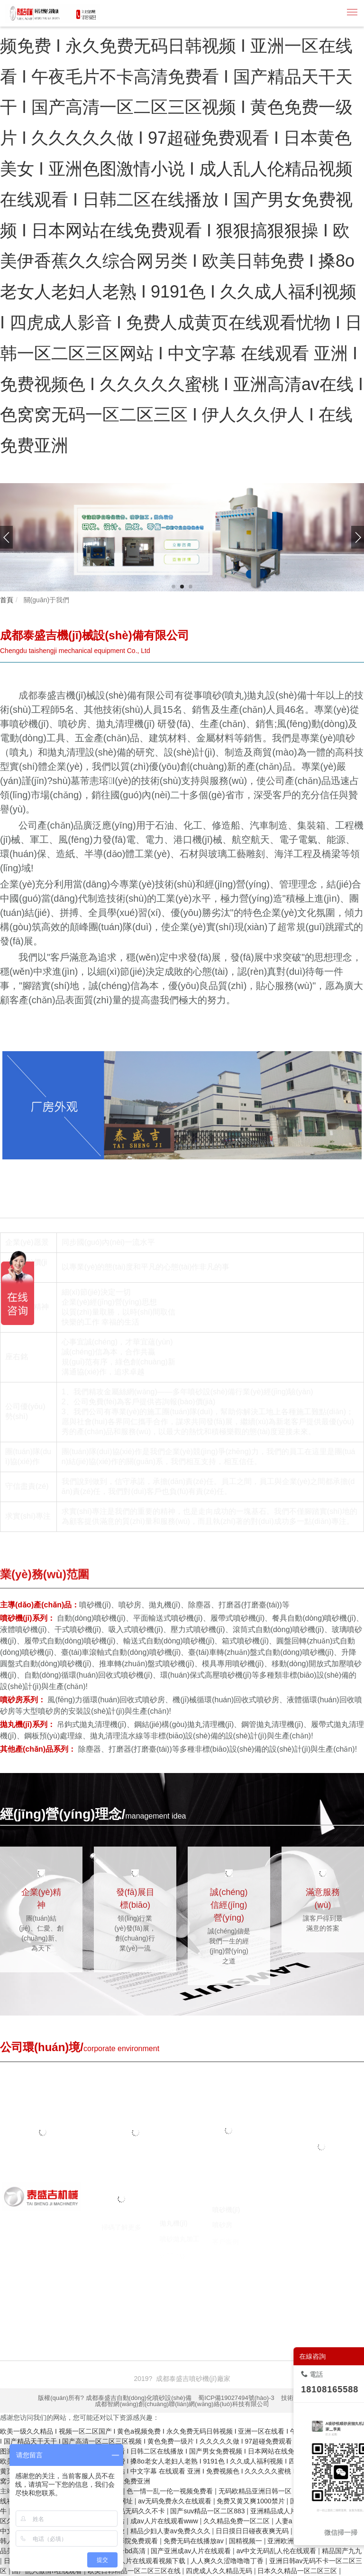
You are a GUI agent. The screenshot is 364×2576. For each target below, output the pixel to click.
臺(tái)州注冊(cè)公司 (303, 2305)
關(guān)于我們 (45, 600)
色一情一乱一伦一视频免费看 (171, 2491)
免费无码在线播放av (195, 2541)
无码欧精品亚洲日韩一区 (255, 2491)
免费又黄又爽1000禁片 (251, 2501)
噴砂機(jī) (47, 2305)
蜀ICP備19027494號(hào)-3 (236, 2398)
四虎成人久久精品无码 (220, 2571)
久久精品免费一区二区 (237, 2521)
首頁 (6, 600)
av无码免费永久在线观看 (175, 2501)
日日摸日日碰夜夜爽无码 (253, 2531)
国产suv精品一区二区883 (208, 2511)
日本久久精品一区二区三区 (298, 2571)
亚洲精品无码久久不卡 (133, 2511)
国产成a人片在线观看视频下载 (141, 2561)
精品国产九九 (342, 2551)
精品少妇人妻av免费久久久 (171, 2531)
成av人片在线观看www (165, 2521)
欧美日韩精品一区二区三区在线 (135, 2571)
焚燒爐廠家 (221, 2305)
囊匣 (30, 2315)
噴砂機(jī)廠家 (86, 2305)
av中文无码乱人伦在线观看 (277, 2551)
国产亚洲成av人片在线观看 (192, 2551)
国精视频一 (246, 2541)
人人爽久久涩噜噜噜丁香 (228, 2561)
